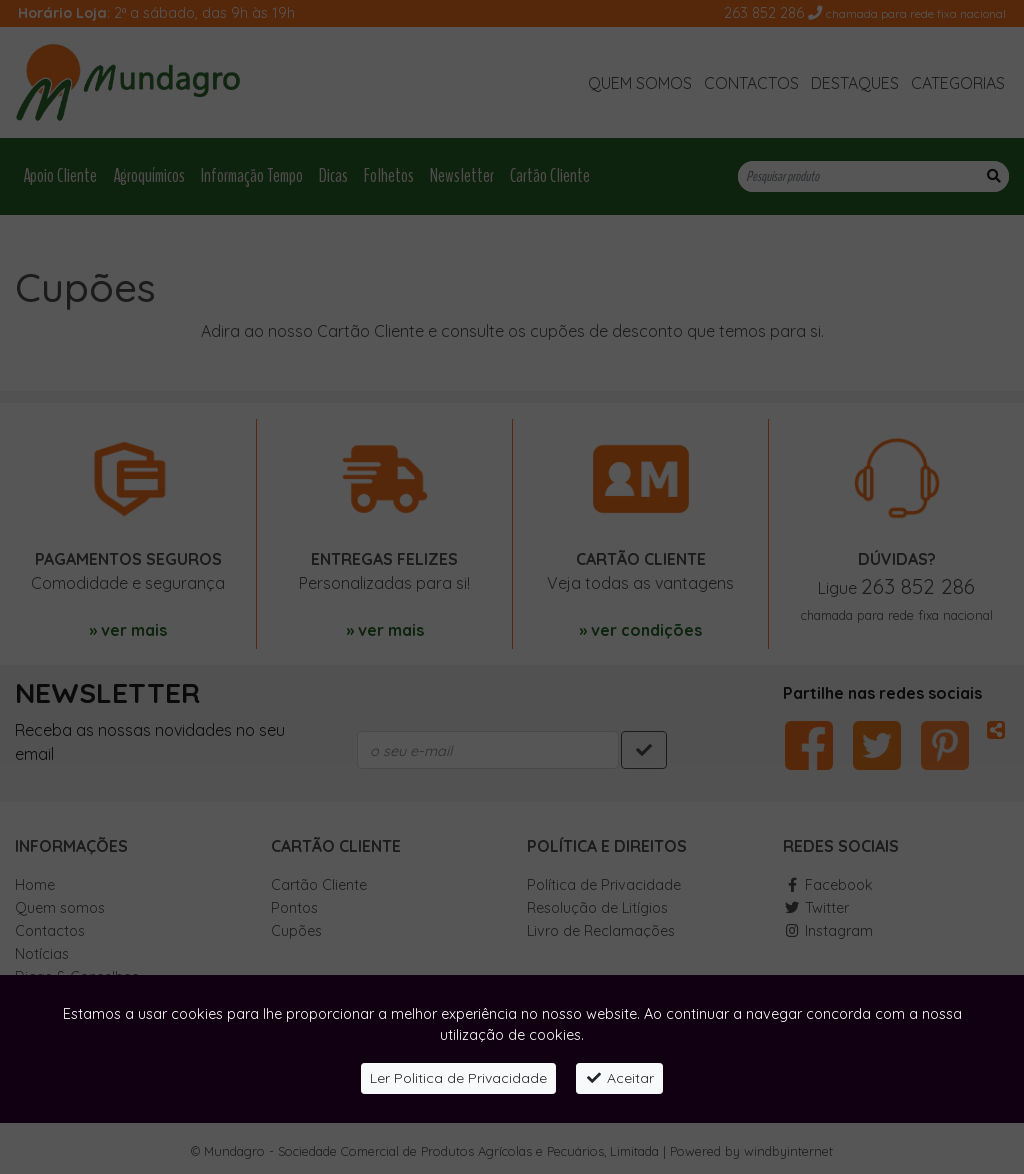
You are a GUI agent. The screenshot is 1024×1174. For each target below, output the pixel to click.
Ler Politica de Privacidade (458, 1078)
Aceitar (619, 1078)
